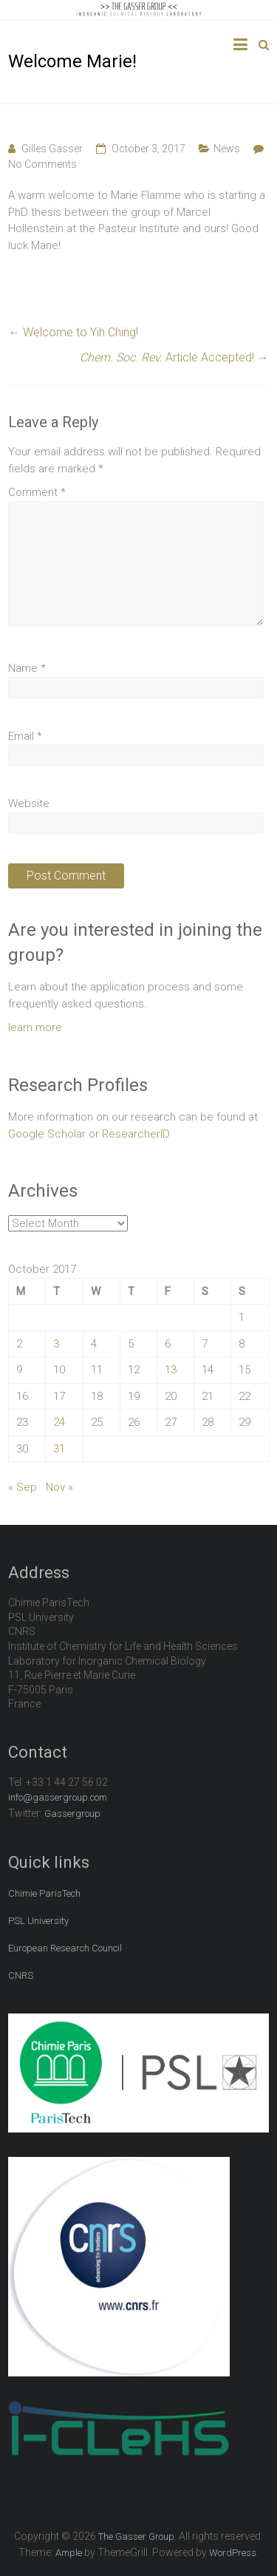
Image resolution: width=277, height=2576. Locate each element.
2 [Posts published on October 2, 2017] (19, 1343)
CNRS (20, 1975)
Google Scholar (47, 1134)
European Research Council (65, 1948)
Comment (37, 492)
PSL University (38, 1920)
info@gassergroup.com (57, 1797)
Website (28, 803)
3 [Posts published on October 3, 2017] (56, 1343)
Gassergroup (72, 1813)
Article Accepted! (174, 357)
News (226, 148)
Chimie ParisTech (44, 1893)
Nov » (59, 1487)
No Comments (42, 164)
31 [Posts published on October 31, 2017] (59, 1448)
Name (27, 668)
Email (25, 736)
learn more (35, 1027)
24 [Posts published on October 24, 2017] (59, 1422)
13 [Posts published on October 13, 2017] (171, 1369)
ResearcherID (136, 1134)
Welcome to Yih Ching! (73, 332)
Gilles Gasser (52, 148)
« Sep (22, 1487)
